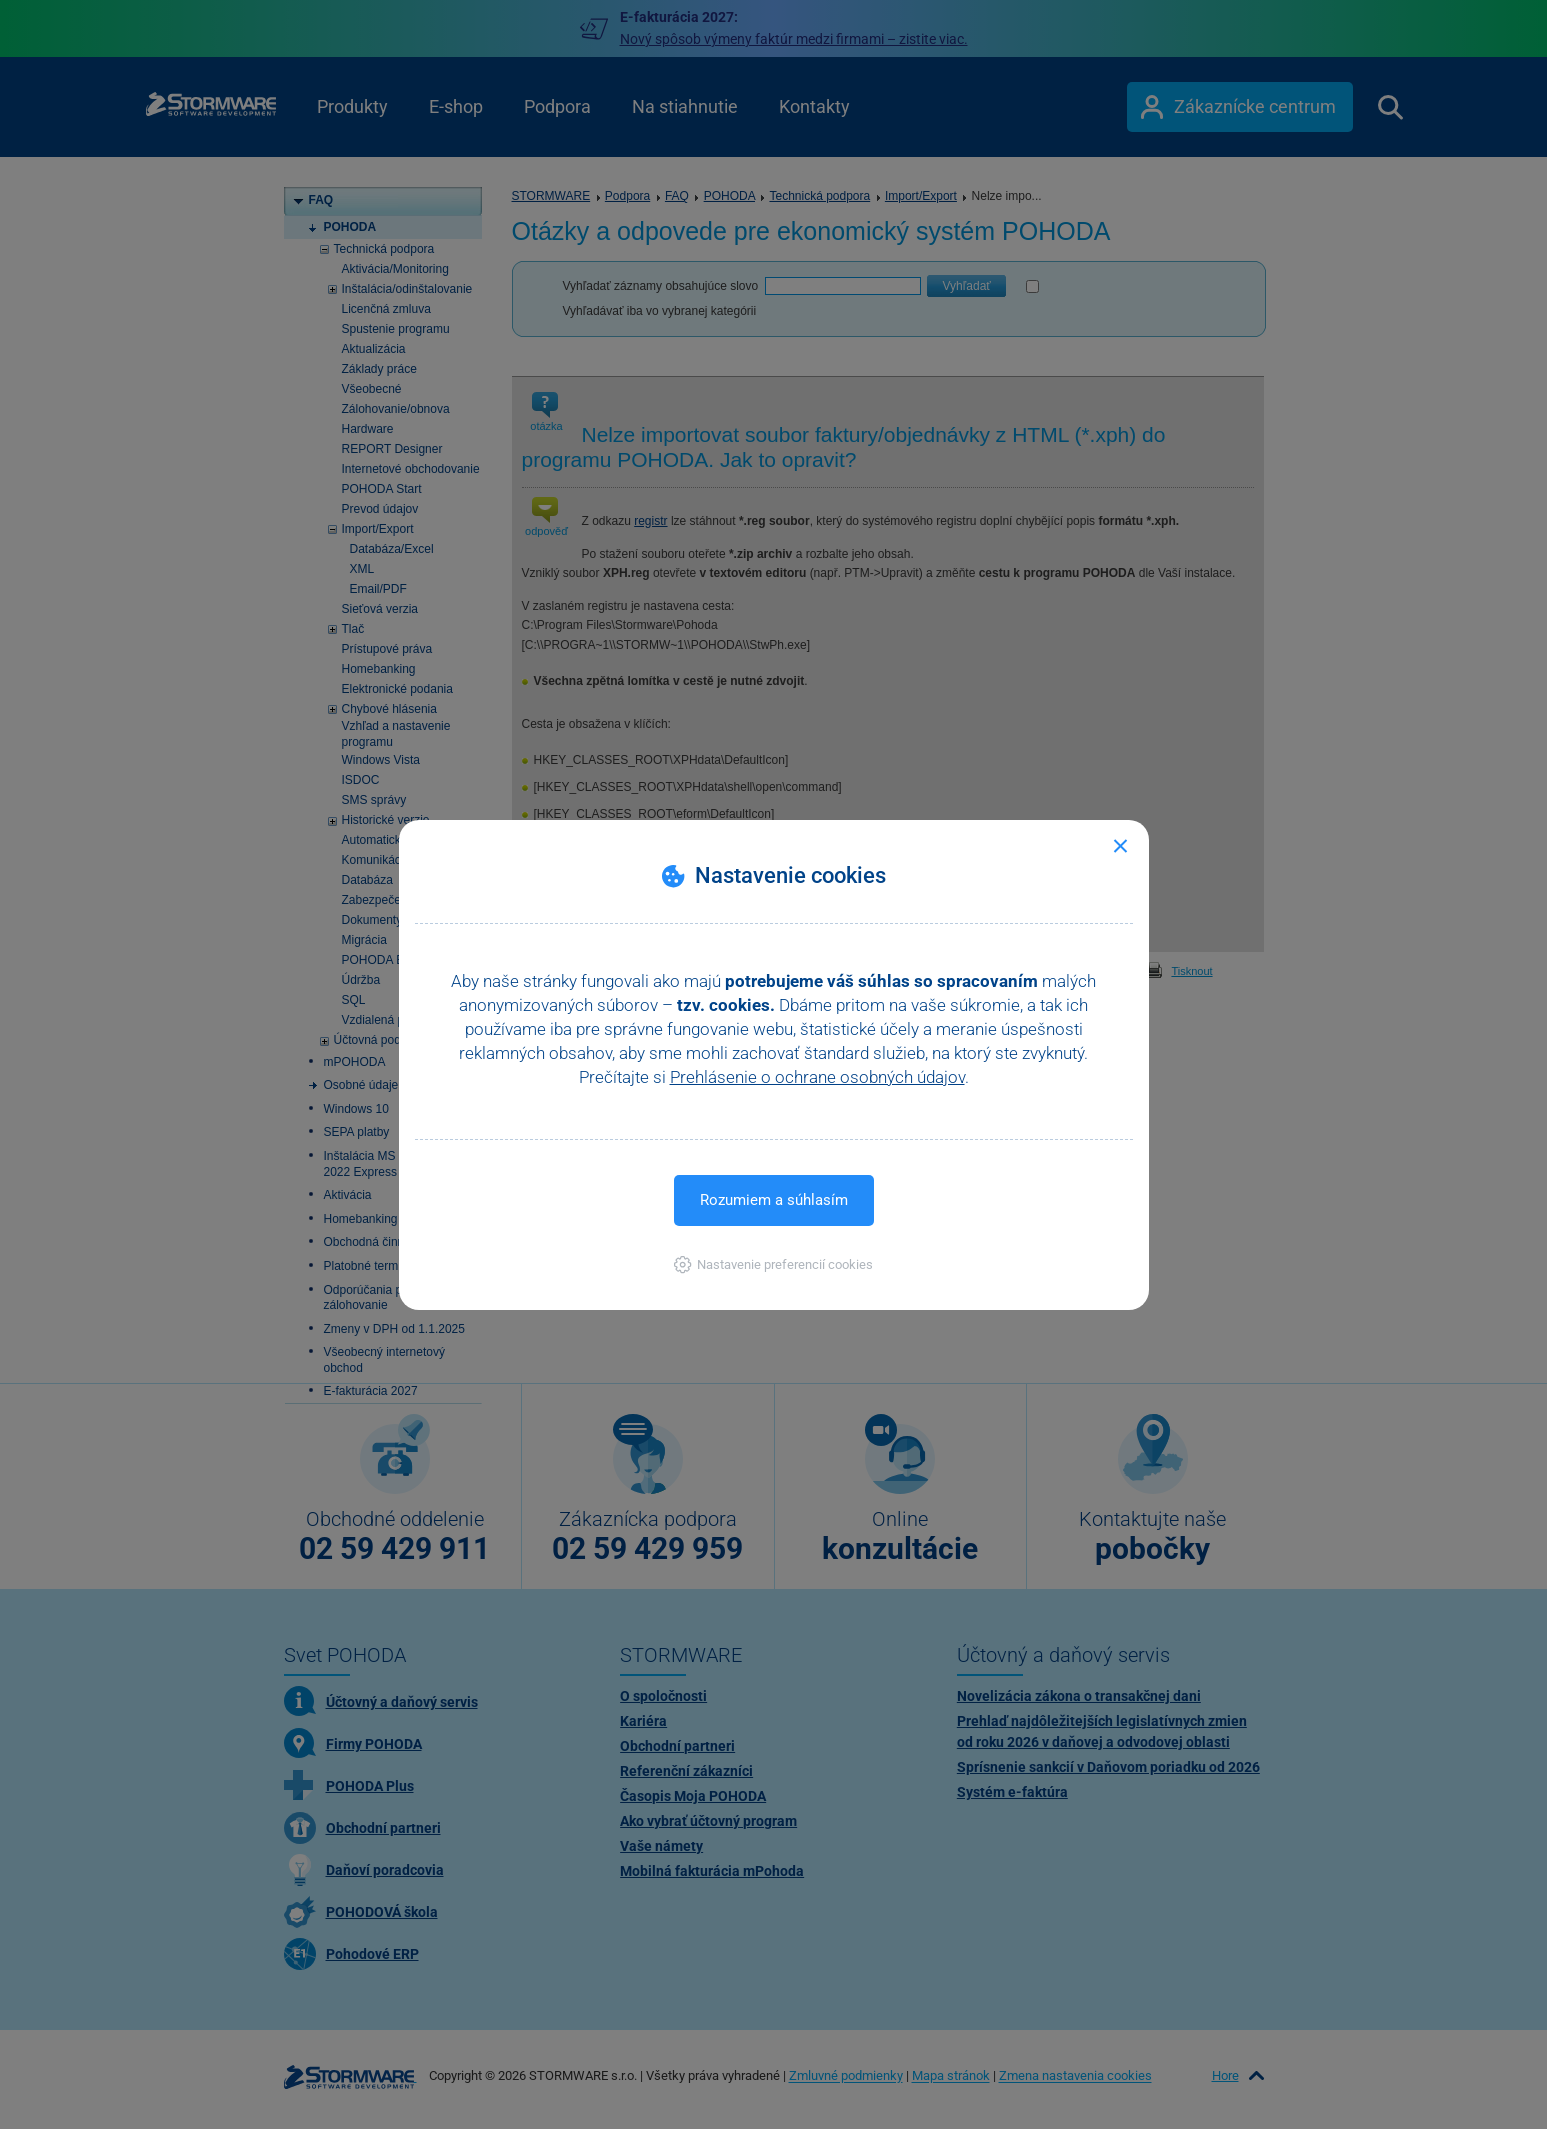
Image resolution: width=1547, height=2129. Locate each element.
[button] (773, 1264)
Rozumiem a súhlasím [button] (774, 1200)
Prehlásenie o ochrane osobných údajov (817, 1077)
